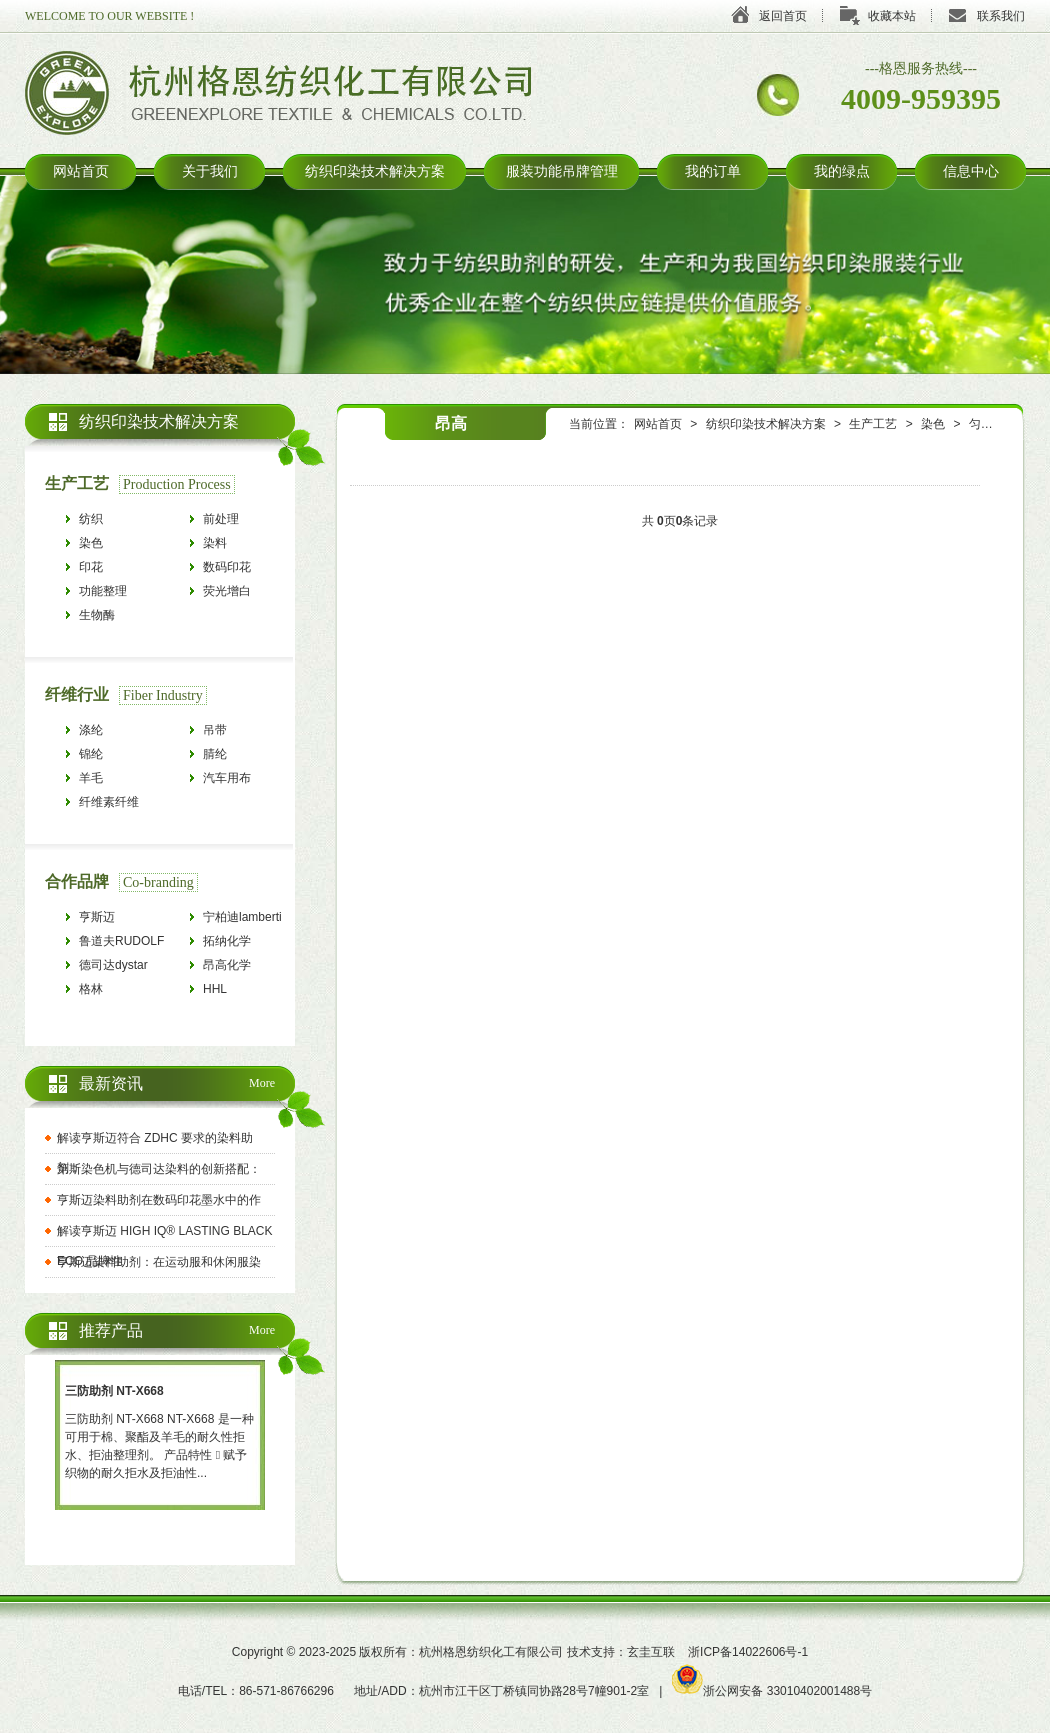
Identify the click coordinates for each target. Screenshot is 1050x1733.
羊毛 (91, 778)
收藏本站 (892, 16)
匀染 (981, 424)
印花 (91, 567)
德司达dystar (113, 965)
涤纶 (91, 730)
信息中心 (971, 171)
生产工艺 (873, 424)
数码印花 (227, 567)
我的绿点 (842, 171)
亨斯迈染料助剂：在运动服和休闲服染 (159, 1262)
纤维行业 (77, 694)
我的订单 (713, 171)
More (262, 1083)
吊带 (215, 730)
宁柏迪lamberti (242, 917)
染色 (933, 424)
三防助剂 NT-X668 (114, 1391)
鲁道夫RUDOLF (121, 941)
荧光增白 (227, 591)
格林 (91, 989)
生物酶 (97, 615)
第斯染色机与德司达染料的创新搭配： (159, 1169)
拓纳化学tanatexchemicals (248, 943)
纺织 (91, 519)
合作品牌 (77, 881)
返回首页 (783, 16)
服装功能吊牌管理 (562, 171)
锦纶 (91, 754)
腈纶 (215, 754)
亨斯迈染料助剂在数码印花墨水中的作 (159, 1200)
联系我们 (1001, 16)
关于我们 (210, 171)
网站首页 (81, 171)
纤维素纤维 (109, 802)
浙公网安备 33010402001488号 (772, 1691)
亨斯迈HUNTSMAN (113, 919)
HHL (215, 989)
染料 (215, 543)
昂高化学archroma (228, 967)
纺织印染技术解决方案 (375, 171)
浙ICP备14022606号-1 (748, 1652)
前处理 (221, 519)
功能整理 (103, 591)
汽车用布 (227, 778)
